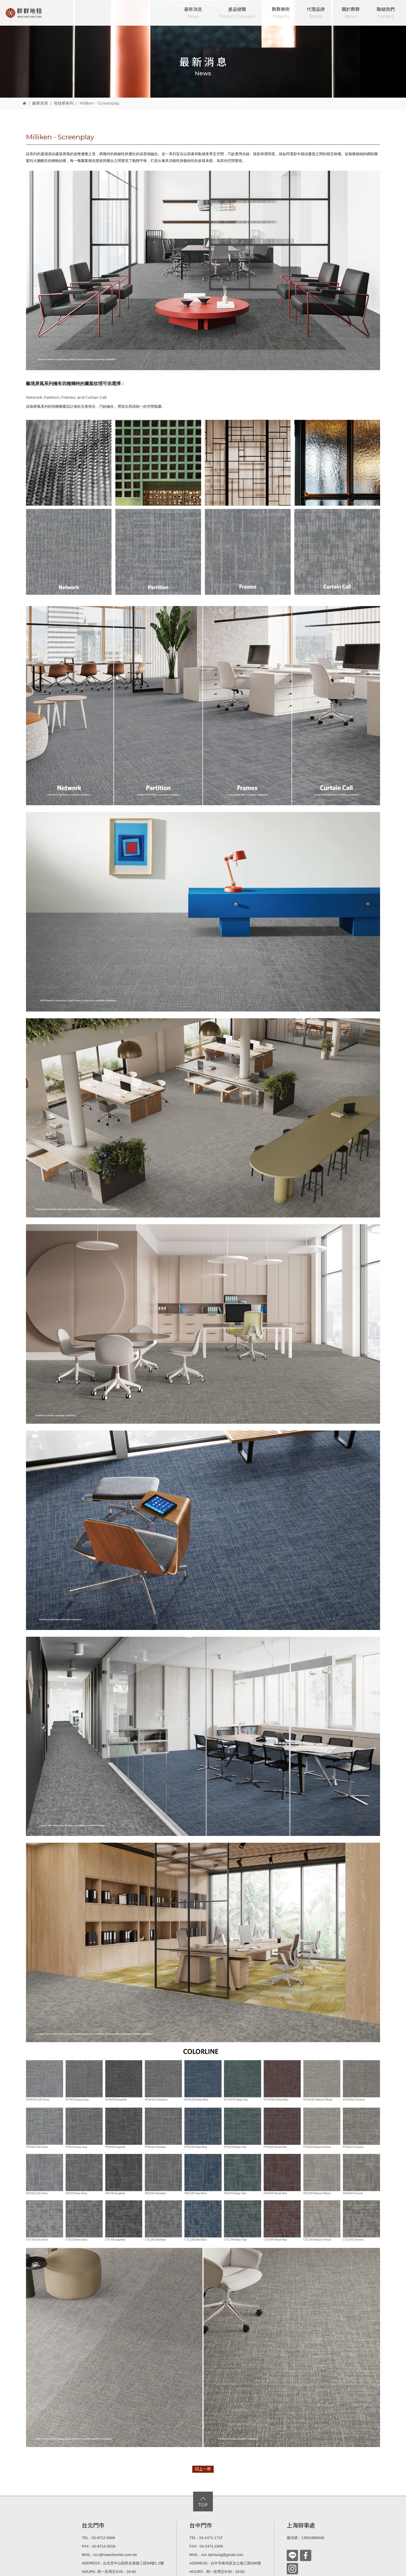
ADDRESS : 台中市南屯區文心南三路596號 (225, 2563)
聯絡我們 (386, 13)
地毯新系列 (64, 103)
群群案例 (281, 13)
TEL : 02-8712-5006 (98, 2538)
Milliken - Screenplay (100, 103)
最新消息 (193, 13)
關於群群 (351, 13)
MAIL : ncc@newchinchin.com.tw (109, 2555)
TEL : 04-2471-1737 (206, 2538)
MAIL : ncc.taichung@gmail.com (216, 2555)
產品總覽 (237, 13)
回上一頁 (203, 2469)
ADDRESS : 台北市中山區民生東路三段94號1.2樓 (123, 2563)
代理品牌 (316, 13)
